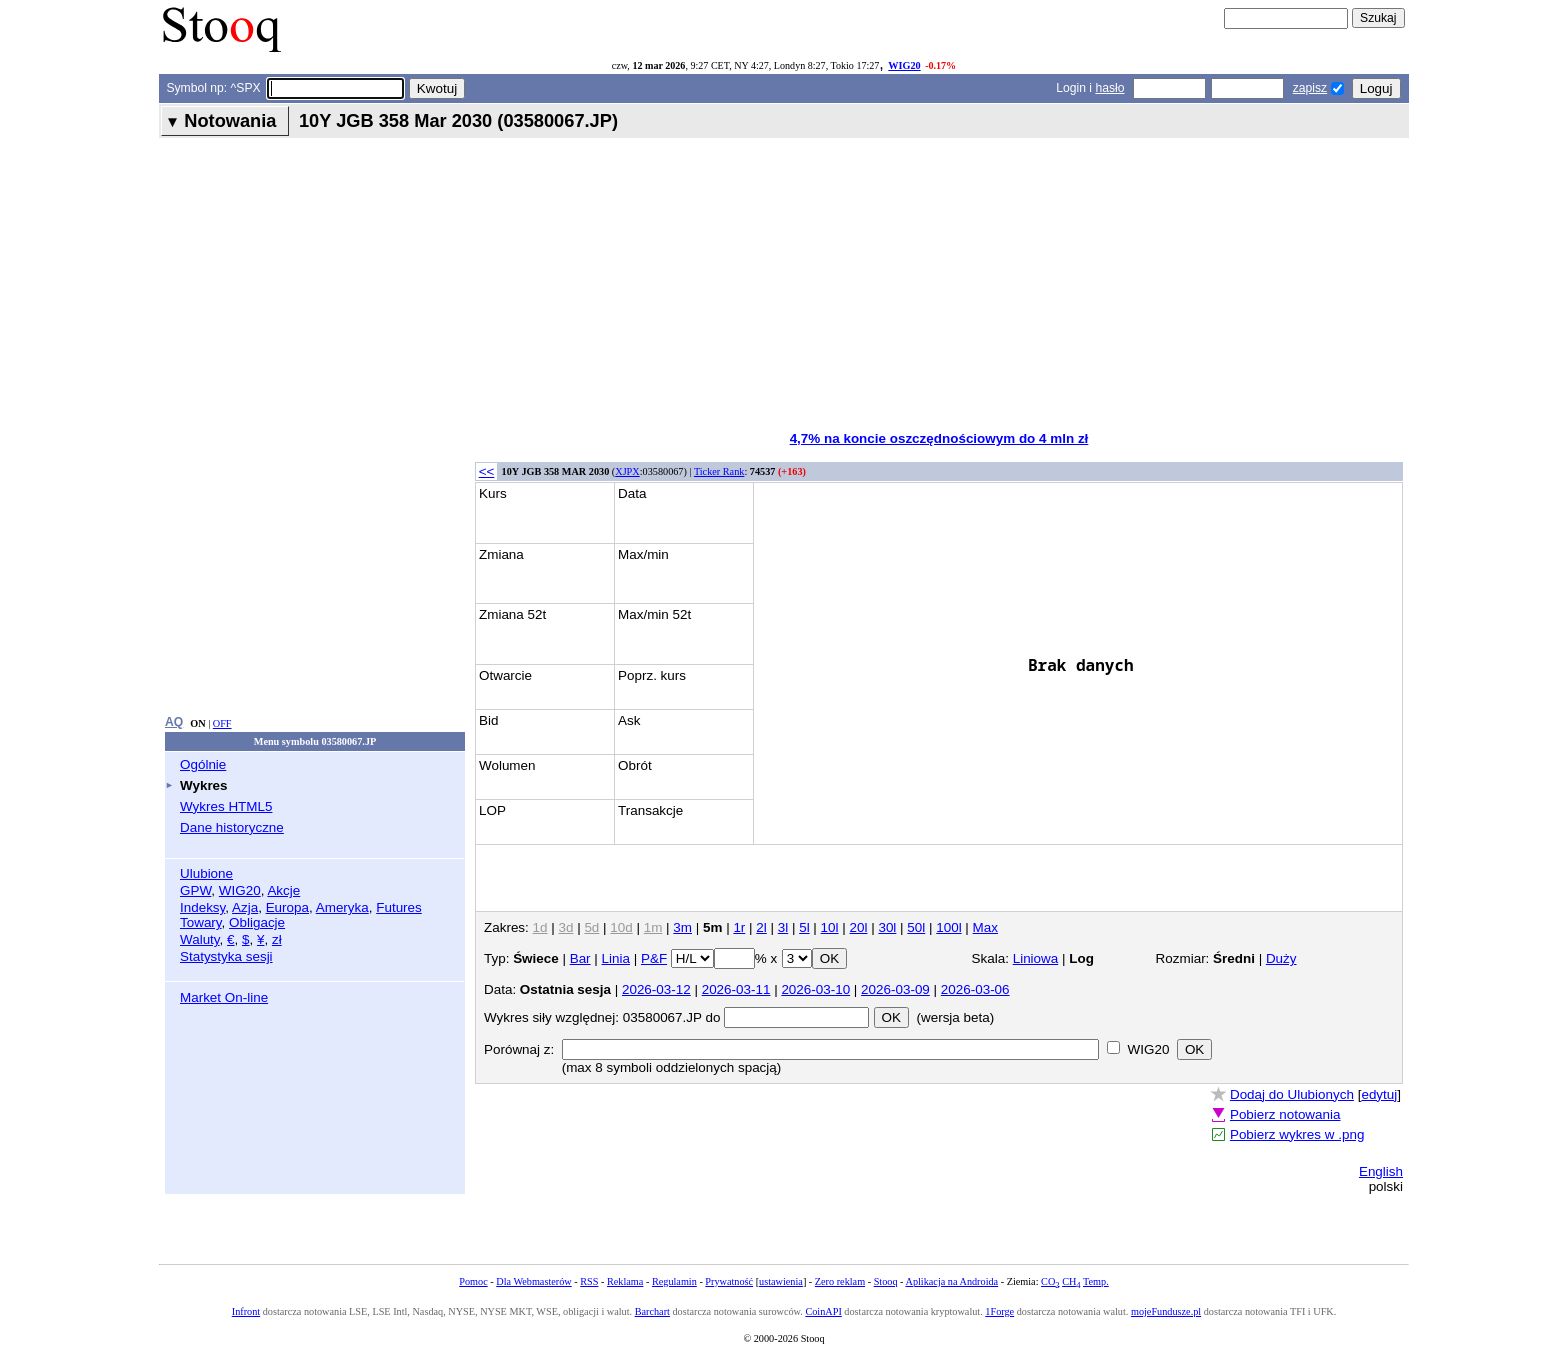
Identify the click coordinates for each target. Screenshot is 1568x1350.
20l (859, 927)
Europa (287, 907)
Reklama (625, 1281)
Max (985, 927)
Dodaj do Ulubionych (1292, 1094)
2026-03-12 (656, 989)
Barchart (652, 1311)
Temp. (1096, 1281)
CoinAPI (823, 1311)
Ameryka (342, 907)
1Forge (999, 1311)
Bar (580, 958)
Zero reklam (840, 1281)
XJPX (627, 471)
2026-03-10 (815, 989)
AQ (174, 722)
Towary (201, 922)
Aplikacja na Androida (952, 1281)
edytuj (1379, 1094)
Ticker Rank (719, 471)
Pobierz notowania (1285, 1114)
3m (682, 927)
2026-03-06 (975, 989)
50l (916, 927)
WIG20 (904, 65)
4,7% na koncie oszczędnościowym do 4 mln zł (939, 438)
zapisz (1310, 88)
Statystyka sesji (226, 956)
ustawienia (781, 1281)
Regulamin (674, 1281)
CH (1071, 1281)
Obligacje (257, 922)
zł (277, 939)
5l (804, 927)
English (1381, 1171)
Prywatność (729, 1281)
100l (948, 927)
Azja (245, 907)
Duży (1281, 958)
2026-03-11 (736, 989)
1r (739, 927)
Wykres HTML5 (226, 806)
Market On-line (224, 997)
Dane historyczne (232, 827)
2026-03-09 (895, 989)
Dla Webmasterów (533, 1281)
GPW (195, 890)
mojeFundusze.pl (1166, 1311)
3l (783, 927)
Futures (399, 907)
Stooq (886, 1281)
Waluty (200, 939)
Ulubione (206, 873)
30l (887, 927)
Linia (616, 958)
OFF (222, 723)
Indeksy (202, 907)
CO (1050, 1281)
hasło (1109, 88)
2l (761, 927)
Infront (246, 1311)
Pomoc (473, 1281)
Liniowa (1036, 958)
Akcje (283, 890)
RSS (589, 1281)
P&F (654, 958)
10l (830, 927)
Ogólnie (203, 764)
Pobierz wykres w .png (1297, 1134)
